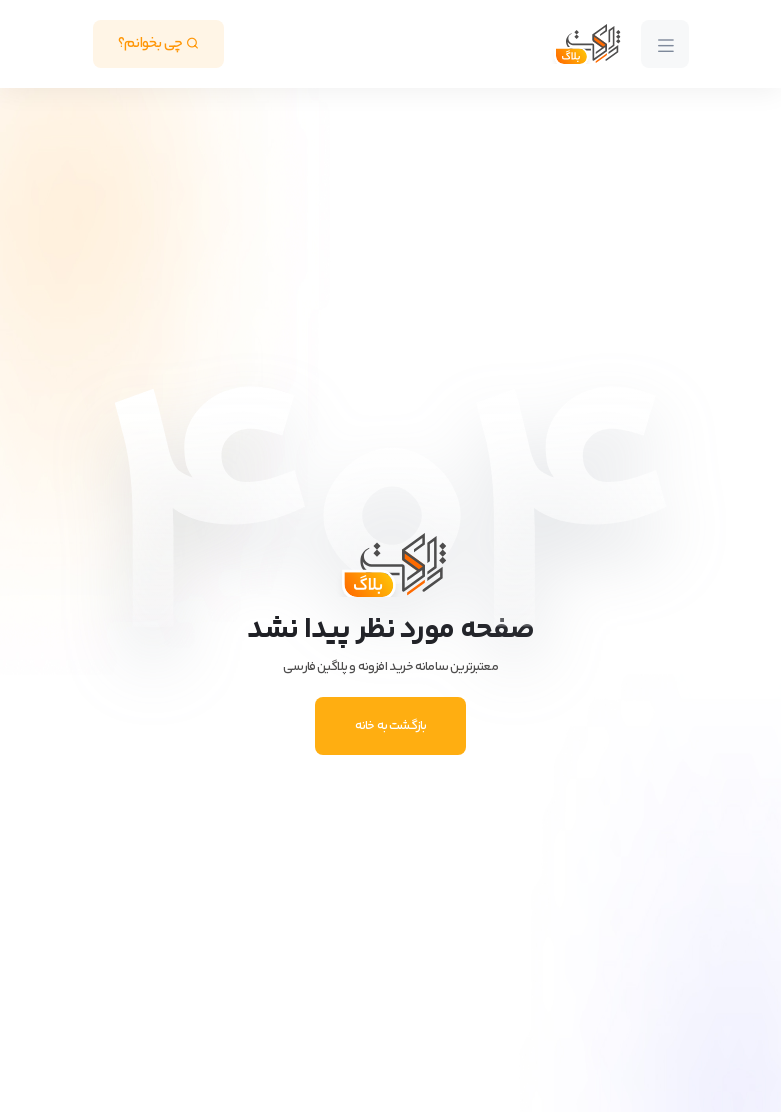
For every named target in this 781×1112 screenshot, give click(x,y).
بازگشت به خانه (391, 726)
